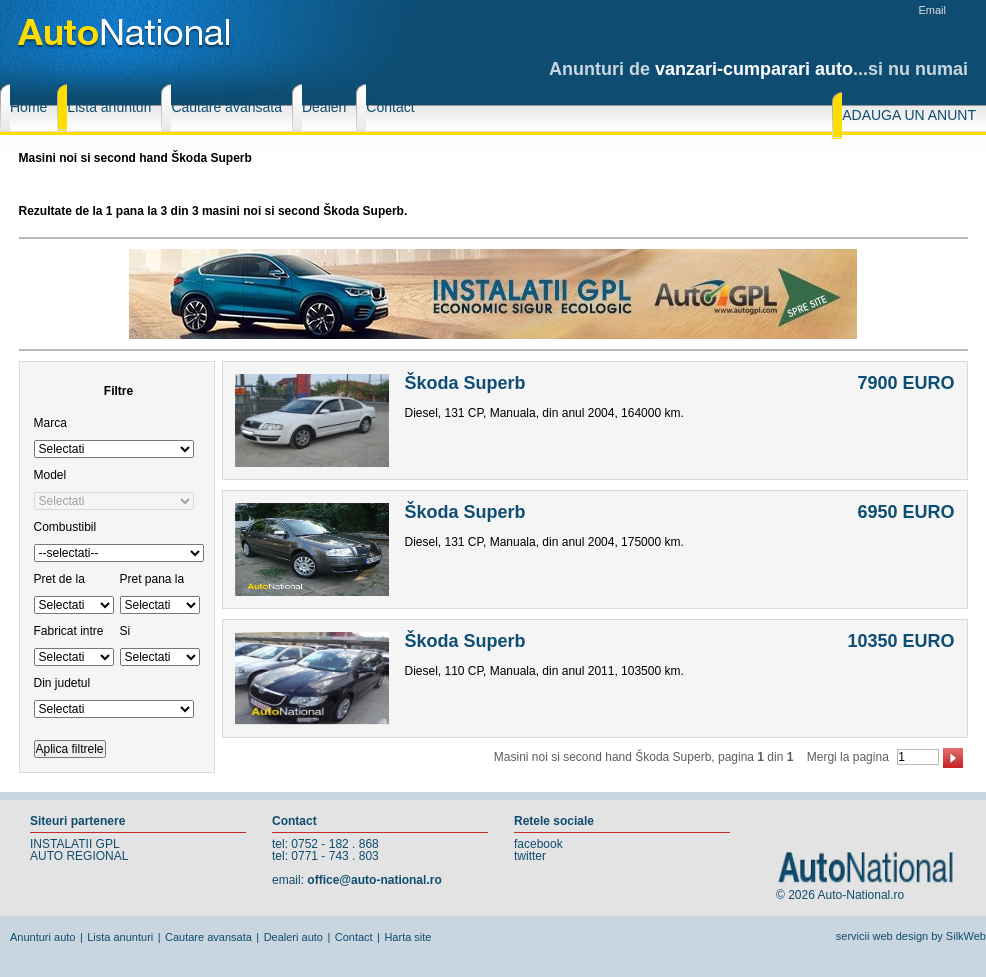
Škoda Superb (465, 383)
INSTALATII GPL (75, 844)
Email (932, 10)
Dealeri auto (293, 937)
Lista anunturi (120, 937)
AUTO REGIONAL (79, 856)
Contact (354, 937)
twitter (530, 856)
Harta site (407, 937)
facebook (538, 844)
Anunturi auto (42, 937)
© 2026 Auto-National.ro (840, 895)
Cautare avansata (208, 937)
